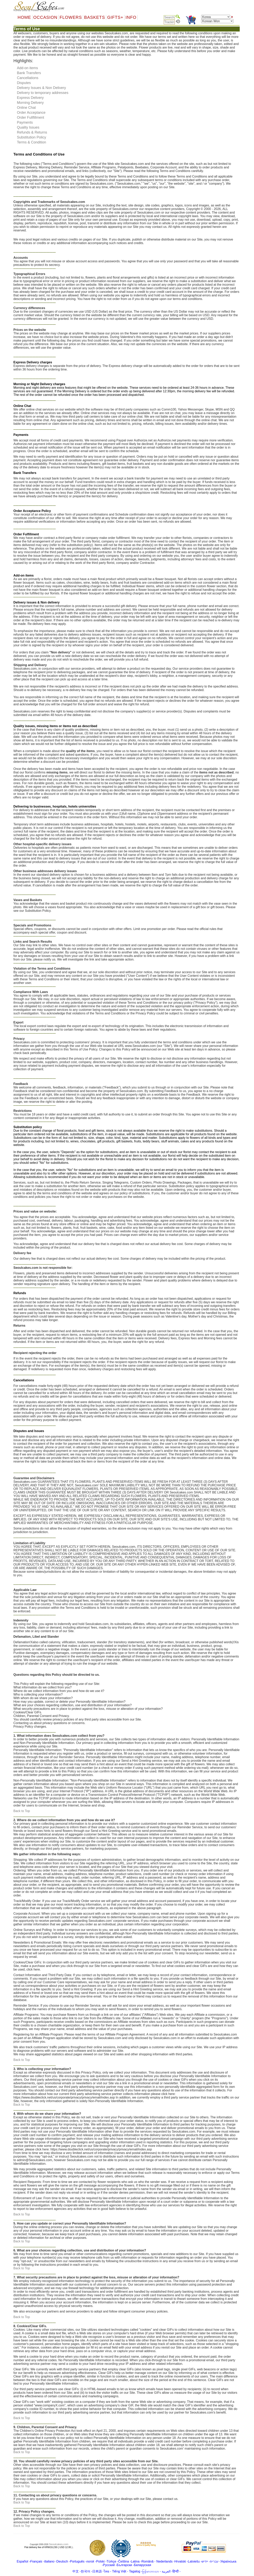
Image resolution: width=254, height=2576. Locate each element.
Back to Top (21, 1811)
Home (24, 17)
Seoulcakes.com (58, 2544)
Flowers (71, 17)
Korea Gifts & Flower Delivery (31, 10)
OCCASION (45, 17)
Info (130, 17)
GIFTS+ (115, 17)
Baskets (94, 17)
